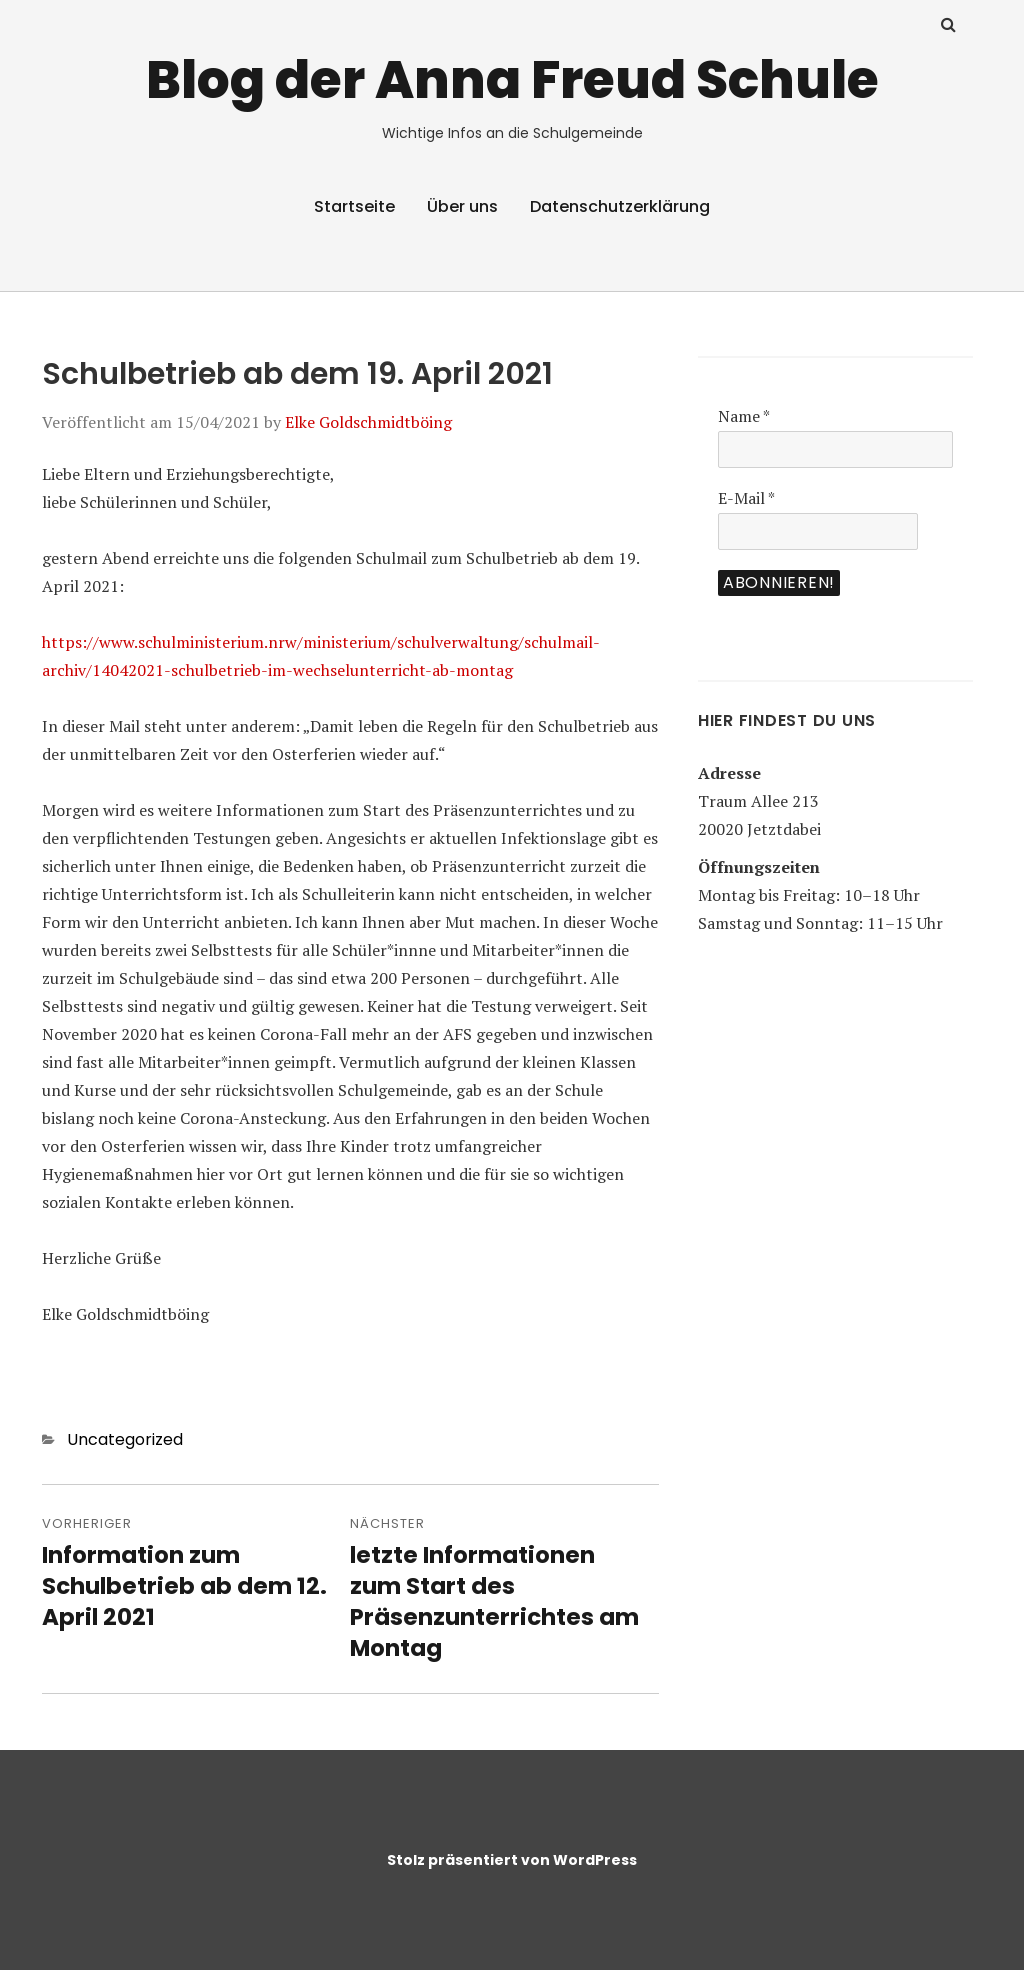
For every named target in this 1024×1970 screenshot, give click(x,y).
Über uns (462, 206)
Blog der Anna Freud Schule (512, 79)
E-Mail (746, 498)
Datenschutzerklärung (620, 206)
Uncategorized (125, 1439)
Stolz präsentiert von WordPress (512, 1860)
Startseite (354, 206)
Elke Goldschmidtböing (368, 422)
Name (744, 416)
